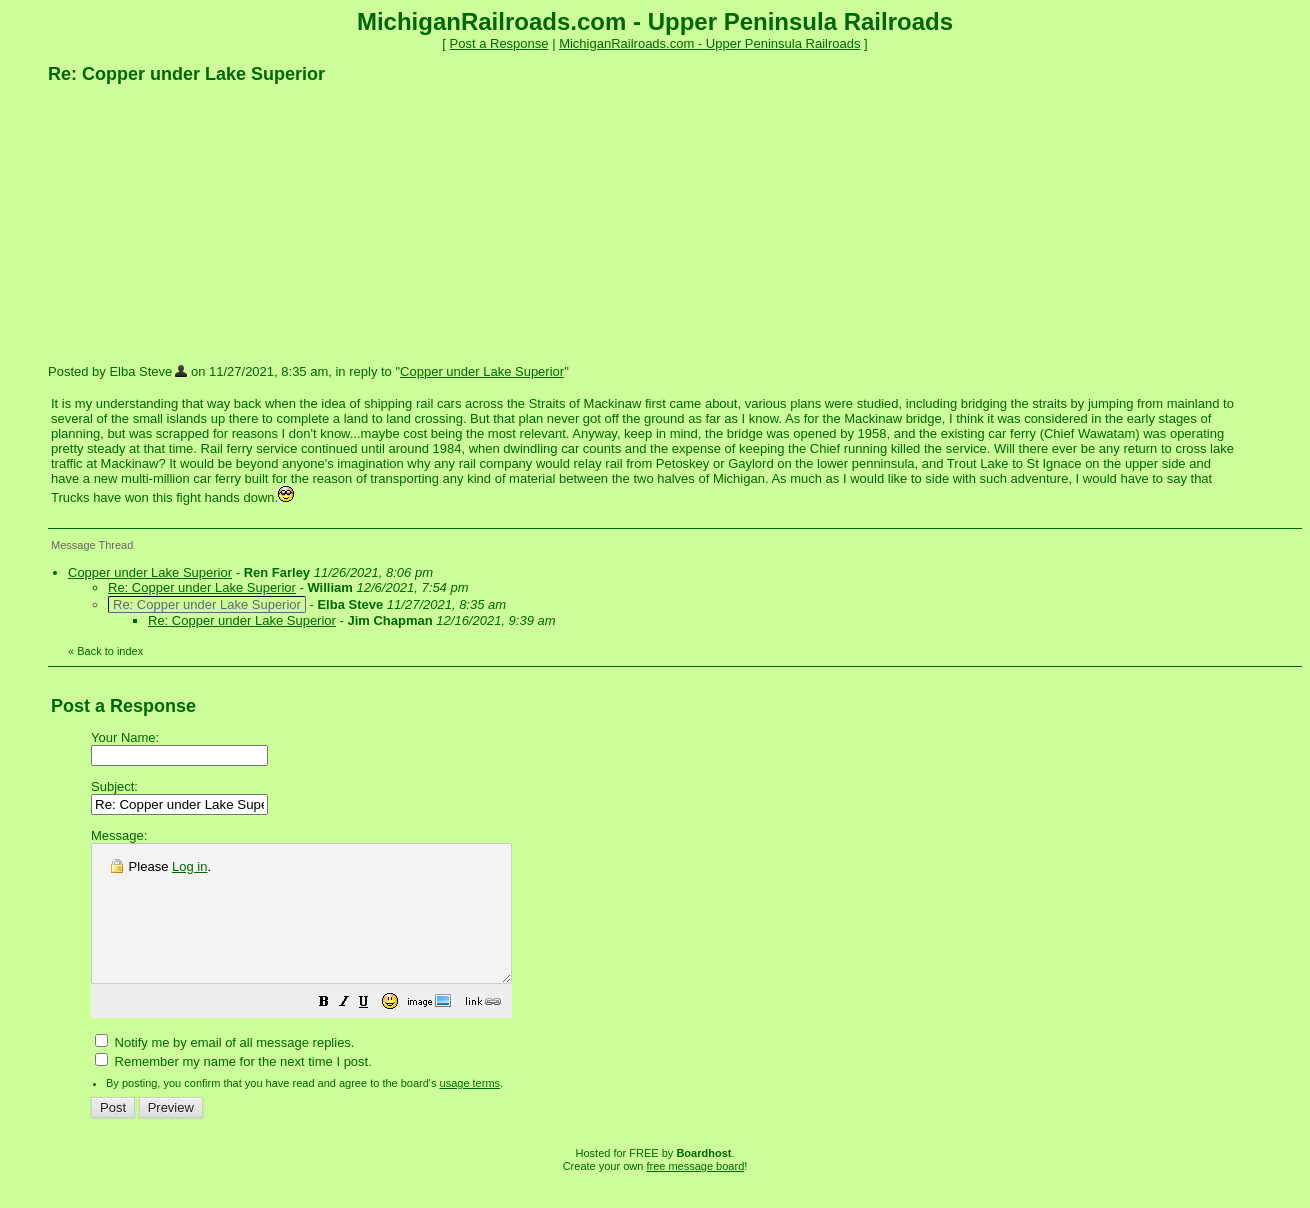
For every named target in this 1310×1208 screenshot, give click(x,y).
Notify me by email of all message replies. (224, 1069)
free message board (695, 1193)
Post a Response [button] (499, 43)
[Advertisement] (198, 223)
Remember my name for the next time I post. (233, 1088)
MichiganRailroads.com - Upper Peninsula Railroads (709, 43)
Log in (189, 866)
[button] (374, 1031)
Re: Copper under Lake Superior (202, 587)
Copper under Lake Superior (482, 371)
